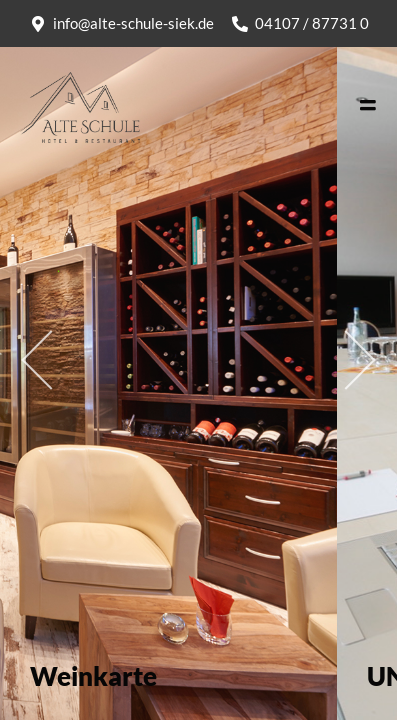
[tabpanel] (168, 360)
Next (322, 360)
